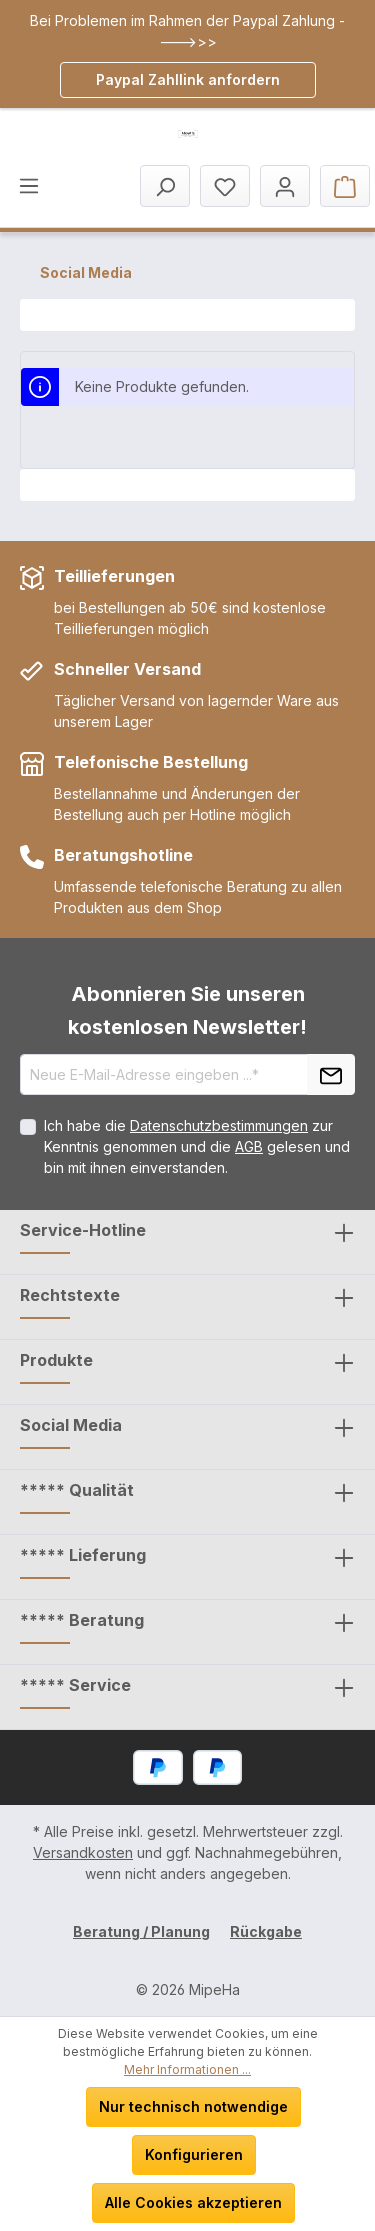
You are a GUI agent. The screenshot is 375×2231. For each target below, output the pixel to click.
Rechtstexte (70, 1295)
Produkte (56, 1360)
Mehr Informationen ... (187, 2069)
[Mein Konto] (285, 186)
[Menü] (29, 185)
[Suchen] (165, 186)
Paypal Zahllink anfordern (188, 79)
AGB (249, 1146)
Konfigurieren (194, 2154)
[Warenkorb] (345, 186)
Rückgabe (266, 1931)
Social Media (71, 1425)
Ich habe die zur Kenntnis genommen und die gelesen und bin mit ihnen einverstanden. (197, 1146)
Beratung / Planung (141, 1931)
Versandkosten (83, 1852)
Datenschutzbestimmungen (219, 1125)
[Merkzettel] (225, 186)
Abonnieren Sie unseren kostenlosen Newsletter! (187, 1010)
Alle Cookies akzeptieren (193, 2202)
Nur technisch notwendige (193, 2106)
